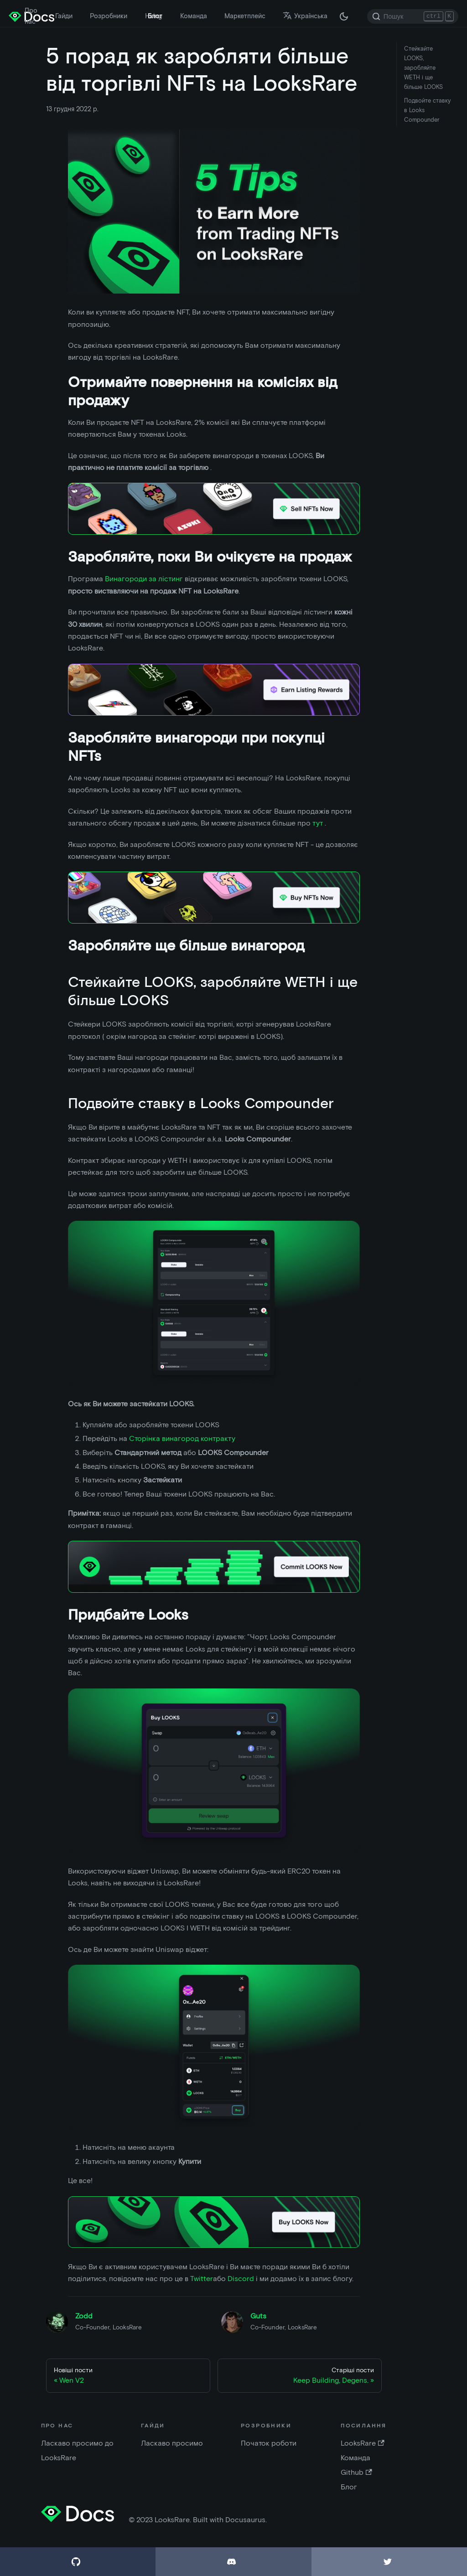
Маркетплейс (244, 16)
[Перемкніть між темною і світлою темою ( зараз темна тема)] (344, 16)
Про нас (31, 16)
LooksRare (362, 2443)
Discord (241, 2278)
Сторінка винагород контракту (182, 1438)
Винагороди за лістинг (144, 578)
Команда (193, 16)
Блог (155, 16)
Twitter (201, 2278)
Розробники (108, 16)
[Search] (412, 16)
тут (318, 823)
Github (356, 2472)
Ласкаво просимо (172, 2443)
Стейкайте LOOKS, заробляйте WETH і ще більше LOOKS (423, 67)
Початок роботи (268, 2443)
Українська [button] (305, 16)
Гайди (64, 16)
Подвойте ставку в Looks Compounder (427, 110)
